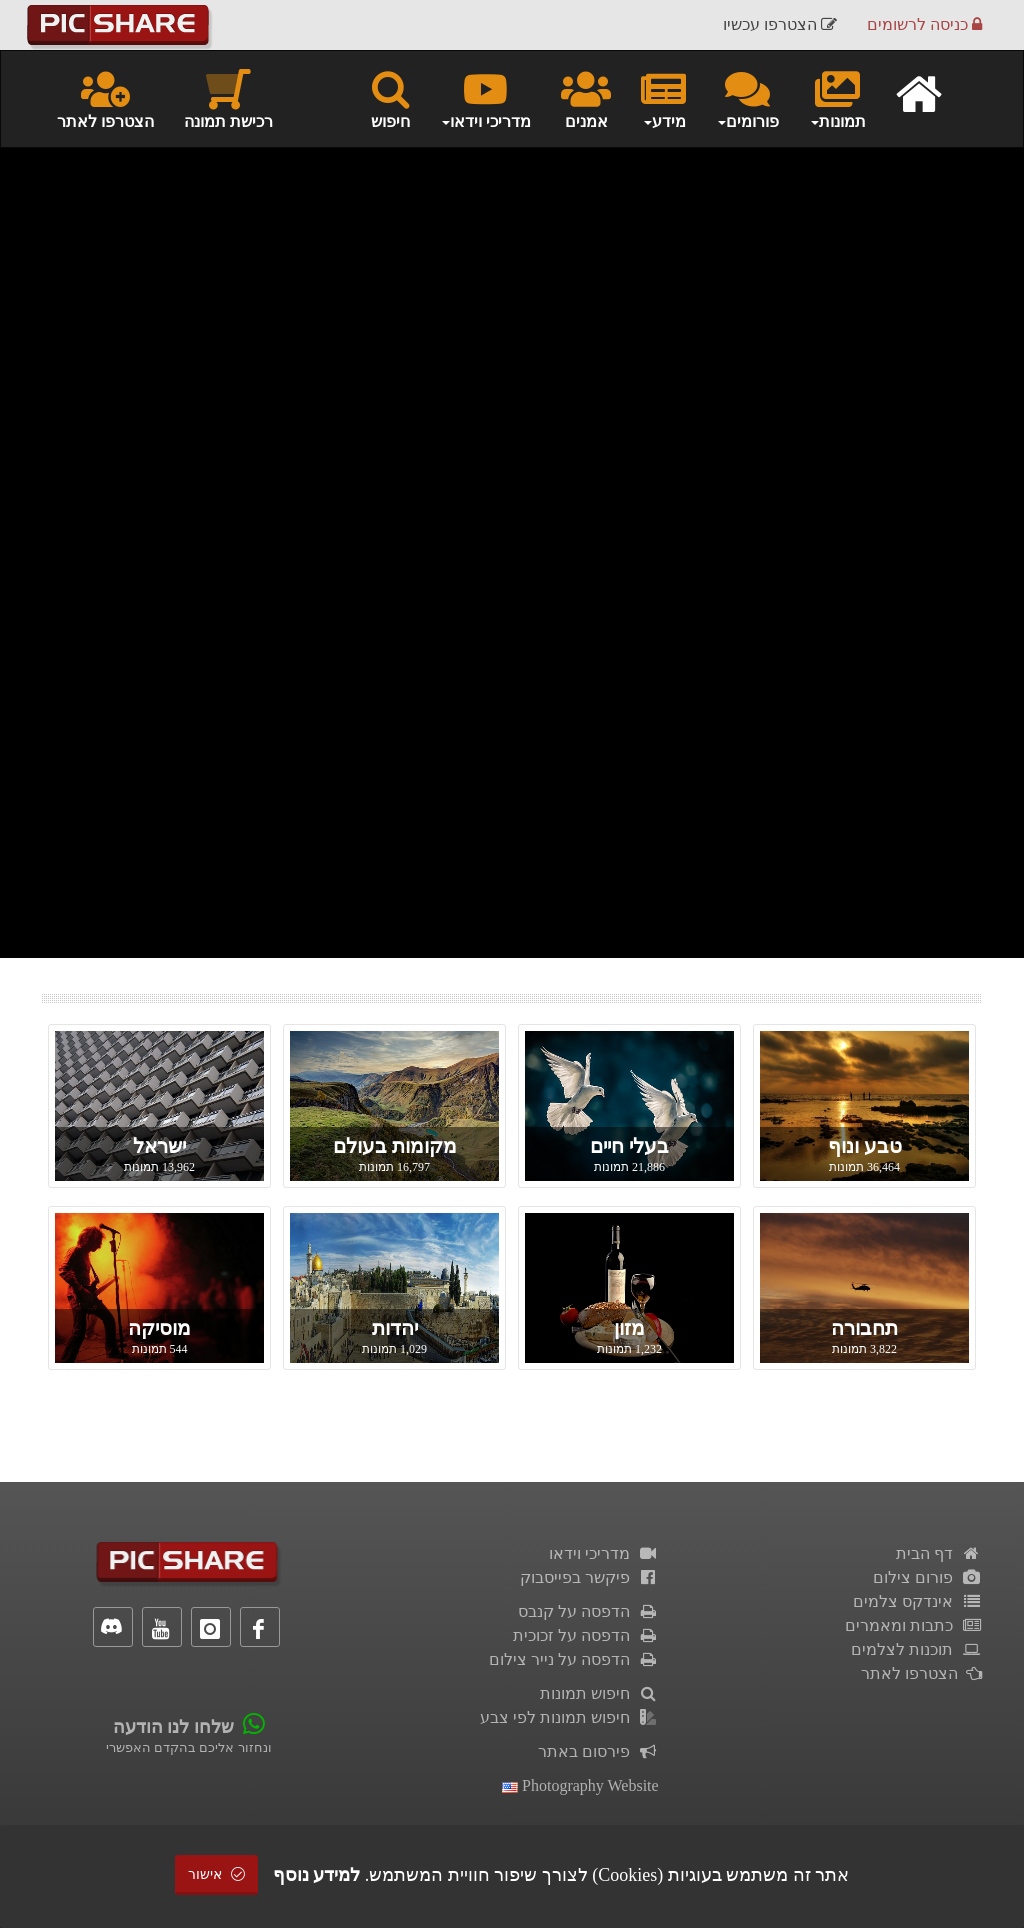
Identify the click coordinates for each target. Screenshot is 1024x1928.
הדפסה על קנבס (588, 1611)
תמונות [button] (837, 98)
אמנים (586, 98)
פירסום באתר (598, 1751)
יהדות (395, 1328)
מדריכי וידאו (604, 1553)
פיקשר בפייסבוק (589, 1577)
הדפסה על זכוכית (586, 1635)
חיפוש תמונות (599, 1693)
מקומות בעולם (395, 1146)
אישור (217, 1874)
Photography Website (580, 1785)
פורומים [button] (747, 98)
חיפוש (390, 98)
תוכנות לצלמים (916, 1649)
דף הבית (939, 1553)
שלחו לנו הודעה (173, 1727)
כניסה (924, 24)
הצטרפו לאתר (105, 98)
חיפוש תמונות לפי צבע (569, 1717)
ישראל (159, 1146)
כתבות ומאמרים (913, 1625)
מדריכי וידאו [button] (485, 98)
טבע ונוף (865, 1146)
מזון (629, 1328)
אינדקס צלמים (917, 1601)
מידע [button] (663, 98)
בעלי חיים (629, 1146)
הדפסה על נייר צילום (574, 1659)
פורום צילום (927, 1577)
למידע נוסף (317, 1875)
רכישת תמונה (228, 98)
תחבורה (864, 1328)
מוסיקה (159, 1328)
